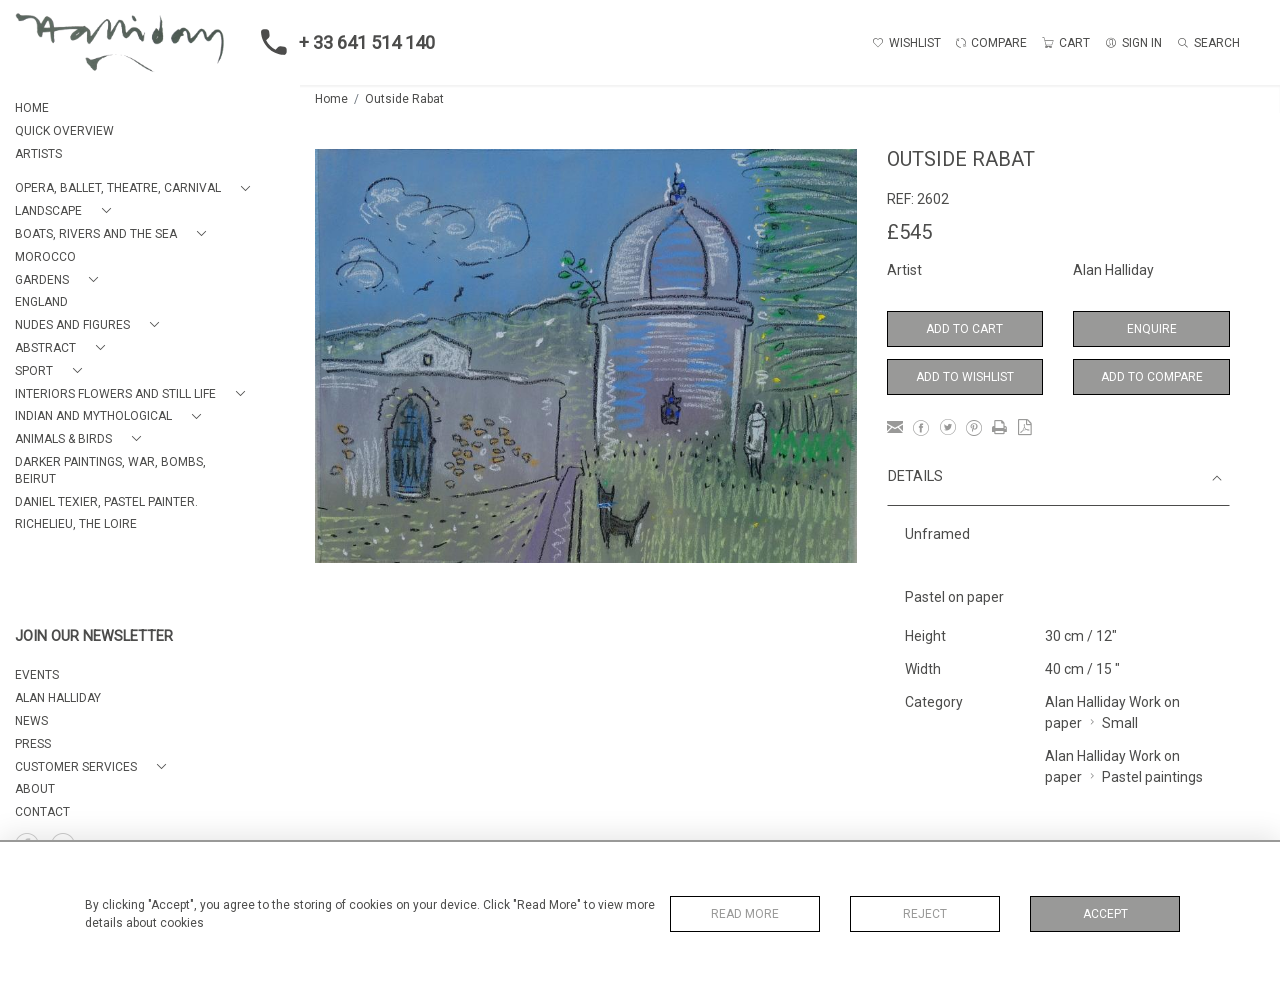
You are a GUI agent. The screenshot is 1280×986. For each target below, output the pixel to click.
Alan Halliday (1113, 270)
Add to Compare (1152, 377)
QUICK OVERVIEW (64, 131)
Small (1120, 723)
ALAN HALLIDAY (58, 698)
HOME (32, 108)
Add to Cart (964, 329)
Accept (1105, 914)
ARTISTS (38, 154)
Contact (42, 812)
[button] (136, 188)
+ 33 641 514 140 (342, 42)
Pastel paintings (1152, 777)
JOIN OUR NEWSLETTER (94, 636)
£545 (909, 232)
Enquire (1152, 329)
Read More (745, 914)
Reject (925, 914)
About (35, 789)
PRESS (33, 744)
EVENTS (37, 675)
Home (331, 99)
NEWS (31, 721)
